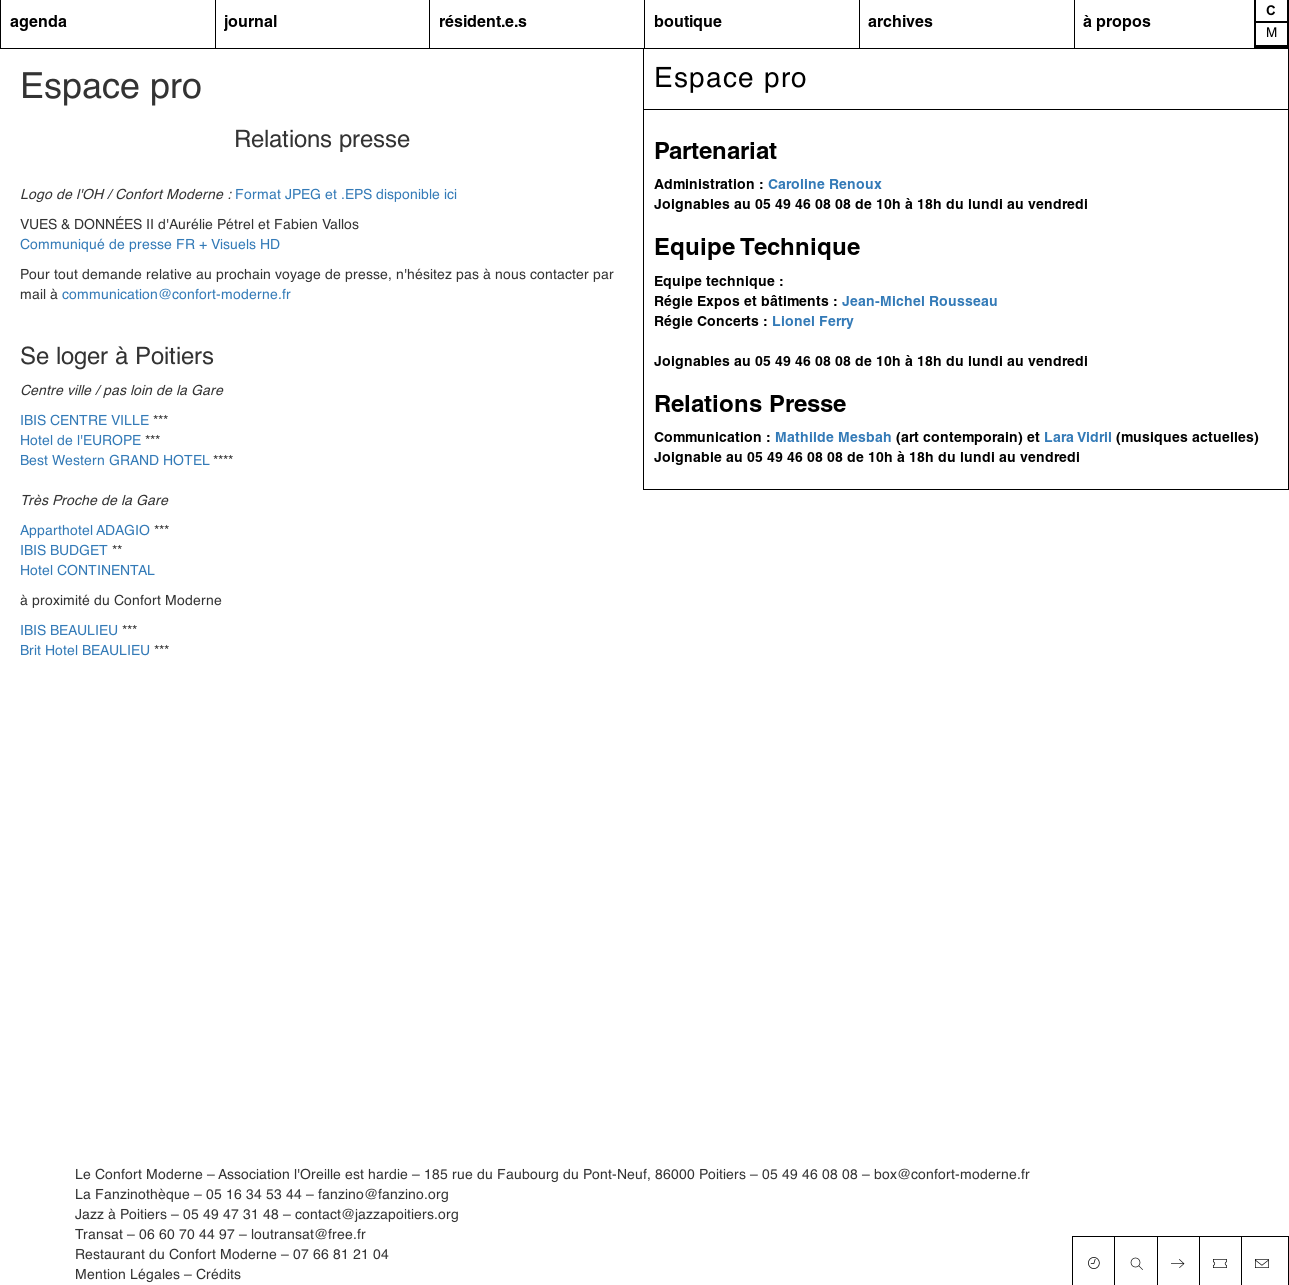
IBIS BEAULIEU (69, 631)
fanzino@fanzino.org (383, 1195)
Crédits (218, 1275)
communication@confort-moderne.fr (176, 295)
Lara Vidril (1078, 438)
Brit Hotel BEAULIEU (85, 651)
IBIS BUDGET (64, 551)
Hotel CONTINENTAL (87, 571)
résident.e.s (483, 23)
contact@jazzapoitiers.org (377, 1215)
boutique (688, 23)
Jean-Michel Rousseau (920, 302)
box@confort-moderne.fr (952, 1175)
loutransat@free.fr (308, 1235)
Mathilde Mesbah (833, 438)
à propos (1117, 23)
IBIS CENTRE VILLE (84, 421)
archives (900, 23)
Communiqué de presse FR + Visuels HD (150, 245)
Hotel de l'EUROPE (80, 441)
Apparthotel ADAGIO (85, 531)
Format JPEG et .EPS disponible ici (346, 195)
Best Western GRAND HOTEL (114, 461)
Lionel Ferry (813, 322)
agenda (38, 23)
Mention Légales (127, 1275)
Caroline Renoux (825, 185)
